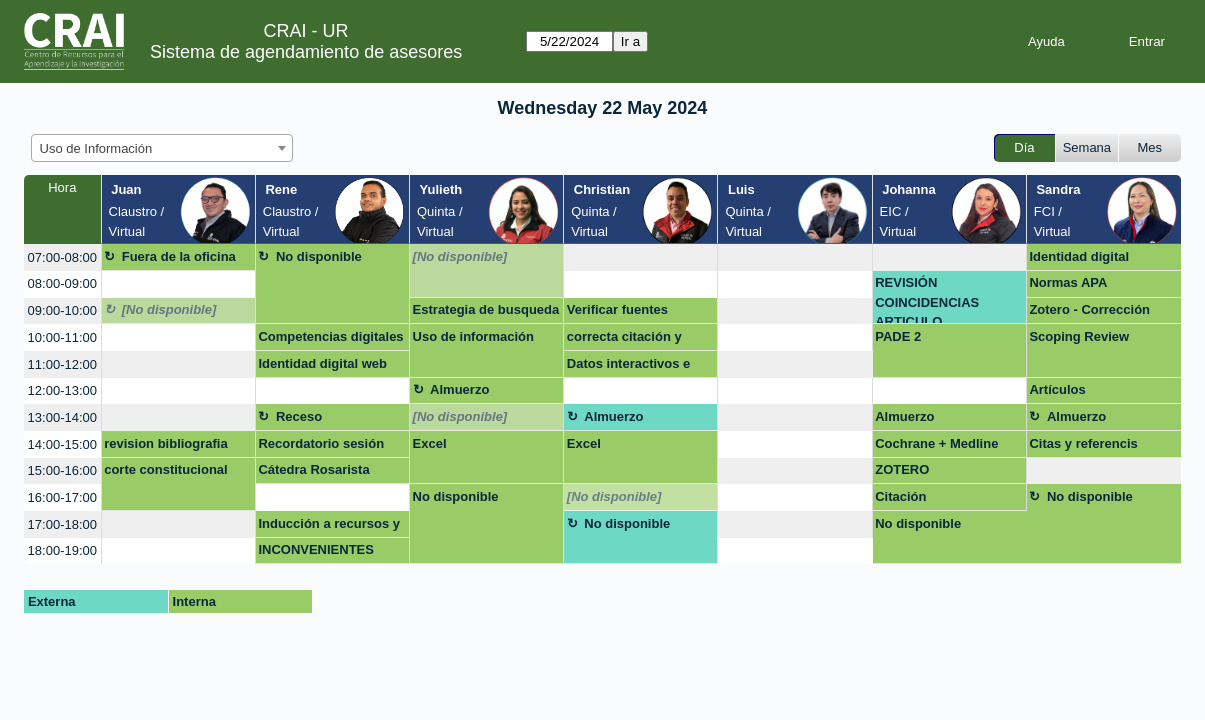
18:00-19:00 (62, 550)
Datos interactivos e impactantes (629, 367)
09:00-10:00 (62, 310)
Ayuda (1046, 41)
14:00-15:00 (62, 444)
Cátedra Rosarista (313, 469)
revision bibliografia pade (166, 447)
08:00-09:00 (62, 283)
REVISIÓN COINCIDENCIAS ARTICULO (927, 299)
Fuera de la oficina (179, 256)
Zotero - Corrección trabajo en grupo (1089, 313)
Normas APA (1068, 282)
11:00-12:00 (62, 364)
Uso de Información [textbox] (96, 148)
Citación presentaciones (922, 500)
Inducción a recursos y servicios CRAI (329, 527)
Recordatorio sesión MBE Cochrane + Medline (321, 447)
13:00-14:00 (62, 417)
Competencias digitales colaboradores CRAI (330, 340)
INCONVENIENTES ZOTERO (316, 553)
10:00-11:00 (62, 337)
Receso (299, 416)
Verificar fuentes (617, 309)
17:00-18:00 (62, 524)
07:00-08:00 (62, 257)
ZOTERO (902, 469)
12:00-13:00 (62, 390)
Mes (1150, 147)
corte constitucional (166, 469)
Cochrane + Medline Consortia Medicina (936, 447)
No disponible (319, 256)
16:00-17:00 (62, 497)
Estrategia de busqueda (486, 309)
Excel (430, 443)
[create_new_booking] (640, 257)
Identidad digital (1079, 256)
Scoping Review (1079, 336)
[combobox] (162, 148)
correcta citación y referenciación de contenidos (624, 340)
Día (1024, 147)
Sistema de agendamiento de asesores (306, 52)
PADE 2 (898, 336)
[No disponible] (460, 256)
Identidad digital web (322, 363)
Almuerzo (459, 389)
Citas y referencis (1083, 443)
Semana (1087, 147)
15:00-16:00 (62, 470)
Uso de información (473, 336)
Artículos (1057, 389)
